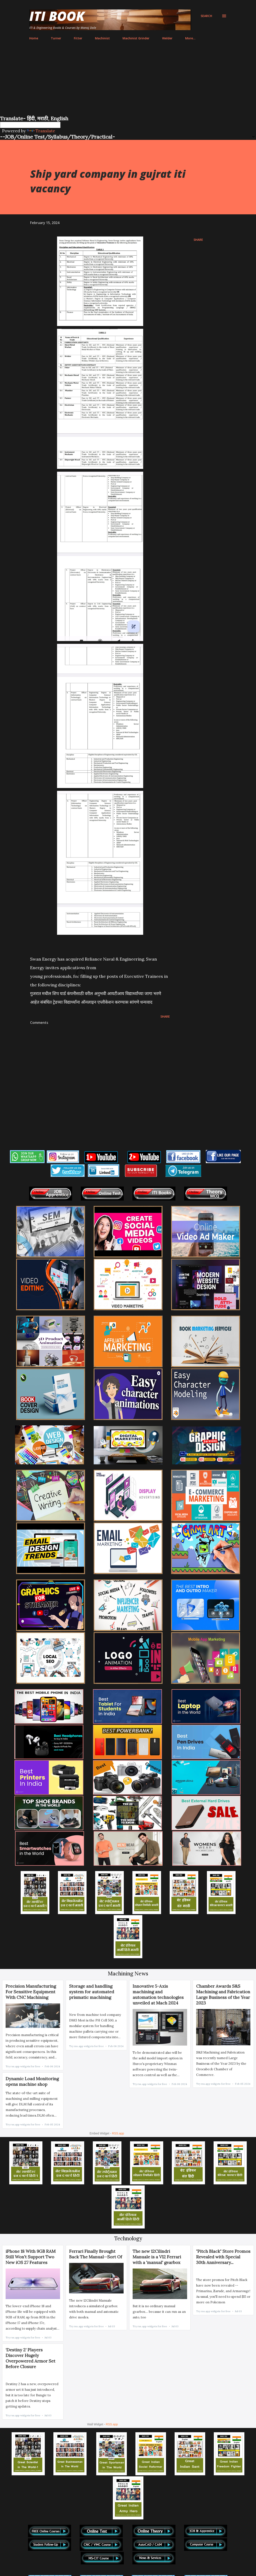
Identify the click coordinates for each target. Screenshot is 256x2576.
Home (33, 38)
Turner (56, 38)
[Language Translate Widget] (30, 125)
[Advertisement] (128, 83)
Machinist (102, 38)
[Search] (206, 15)
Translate (41, 130)
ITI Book (57, 16)
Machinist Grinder (136, 38)
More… (190, 38)
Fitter (78, 38)
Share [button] (198, 240)
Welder (167, 38)
